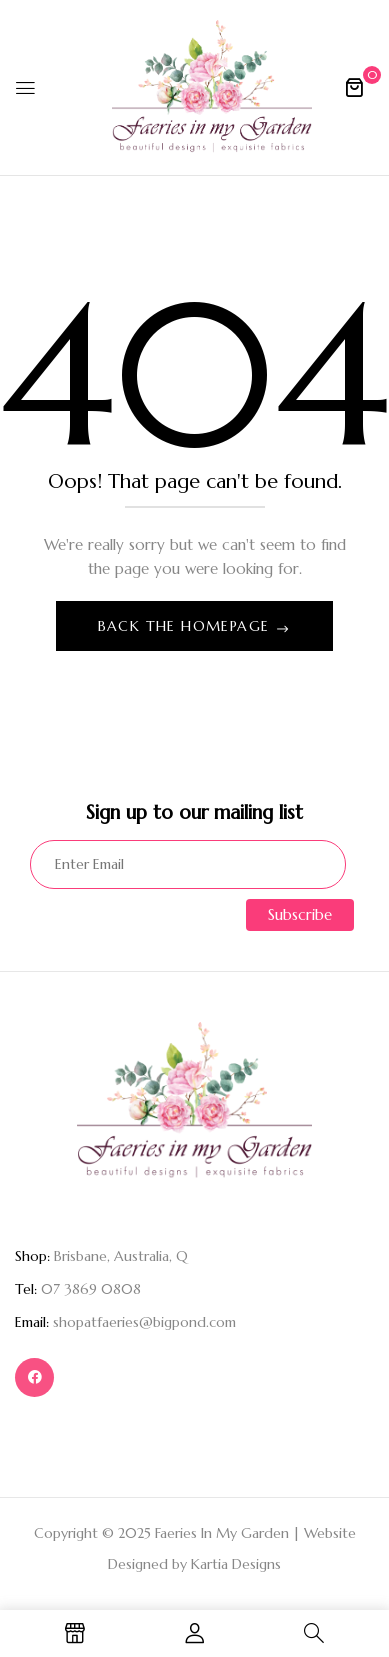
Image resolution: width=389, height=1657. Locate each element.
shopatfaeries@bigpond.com (144, 1322)
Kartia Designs (236, 1564)
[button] (354, 87)
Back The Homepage (186, 626)
